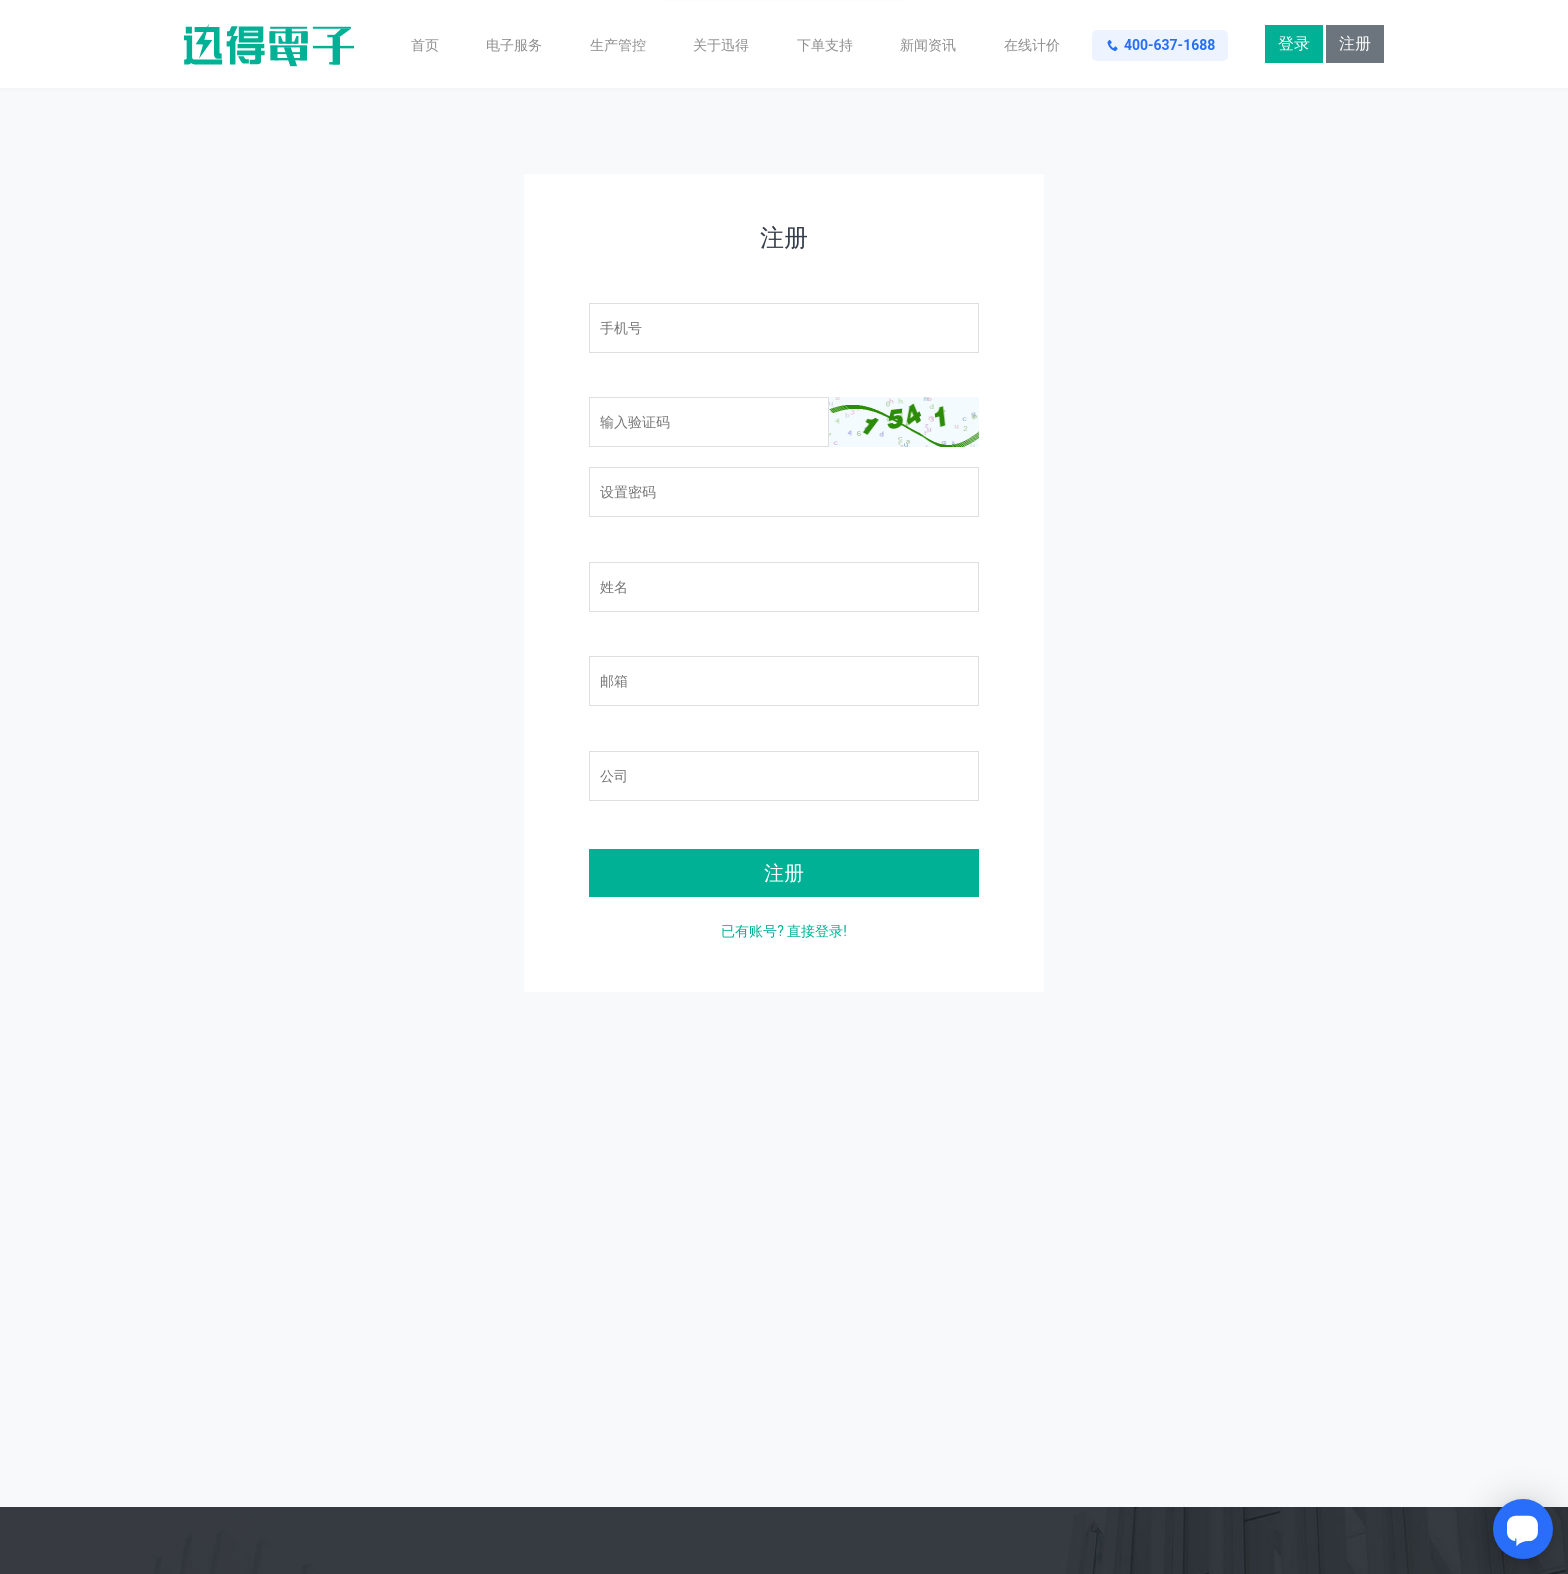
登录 (1294, 43)
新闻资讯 (928, 45)
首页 (425, 45)
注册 (1355, 43)
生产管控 (618, 45)
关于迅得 (721, 45)
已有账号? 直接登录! (784, 931)
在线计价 (1032, 45)
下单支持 (825, 45)
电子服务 (514, 45)
